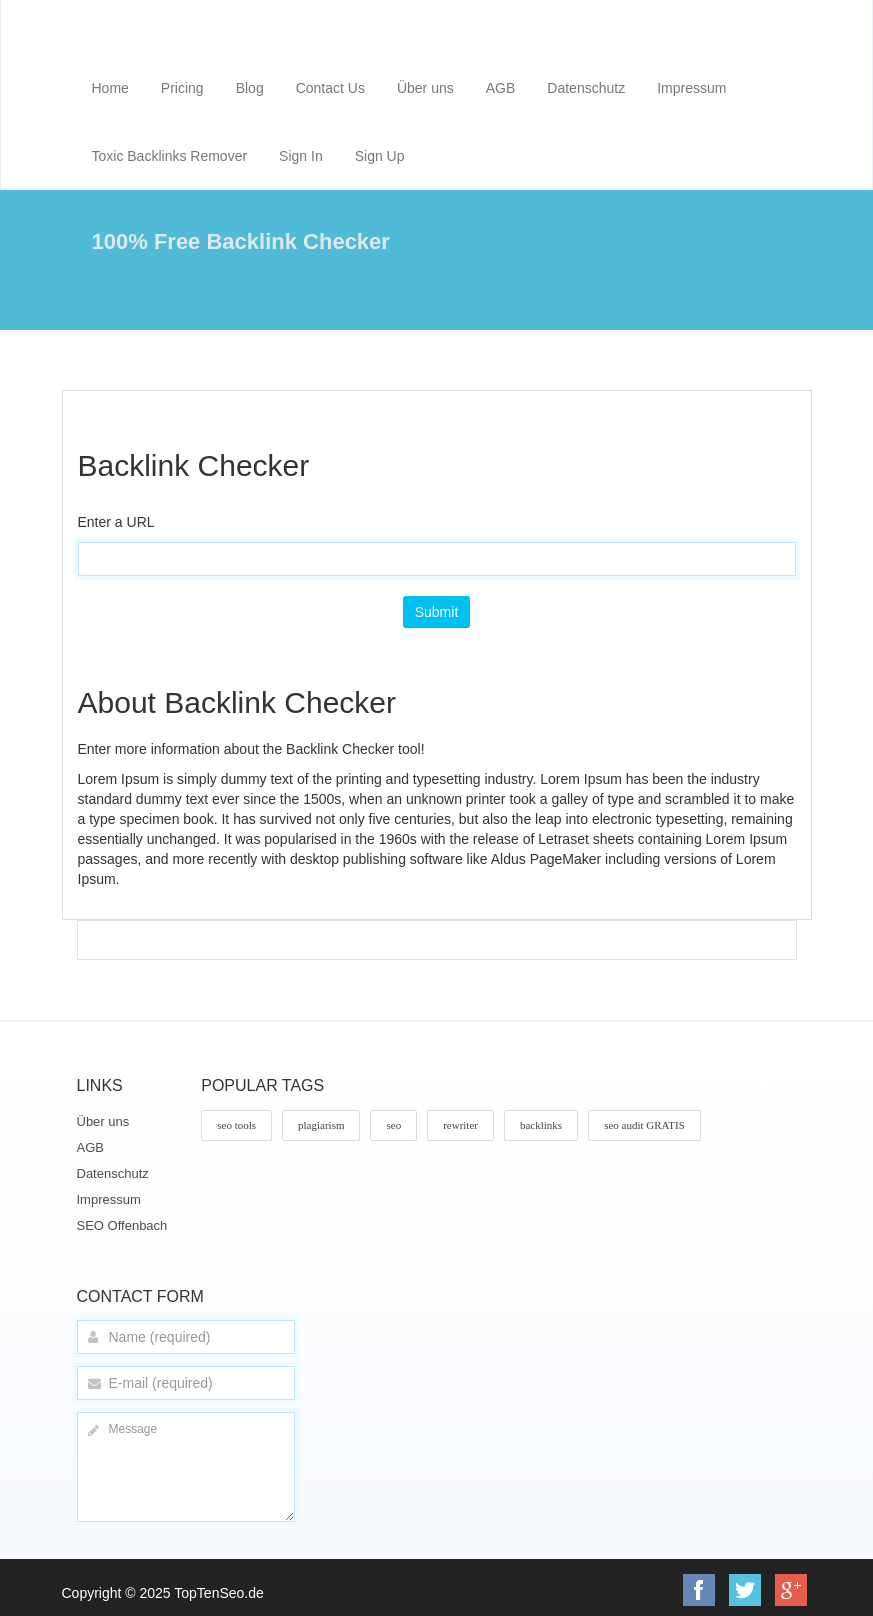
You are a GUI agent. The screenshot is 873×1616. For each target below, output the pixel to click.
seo (393, 1125)
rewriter (460, 1125)
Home (110, 88)
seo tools (236, 1125)
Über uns (425, 88)
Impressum (691, 88)
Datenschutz (586, 88)
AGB (501, 88)
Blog (250, 88)
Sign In (301, 156)
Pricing (182, 88)
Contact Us (330, 88)
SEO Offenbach (122, 1225)
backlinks (541, 1125)
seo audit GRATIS (644, 1125)
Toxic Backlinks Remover (170, 156)
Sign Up (380, 156)
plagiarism (321, 1125)
